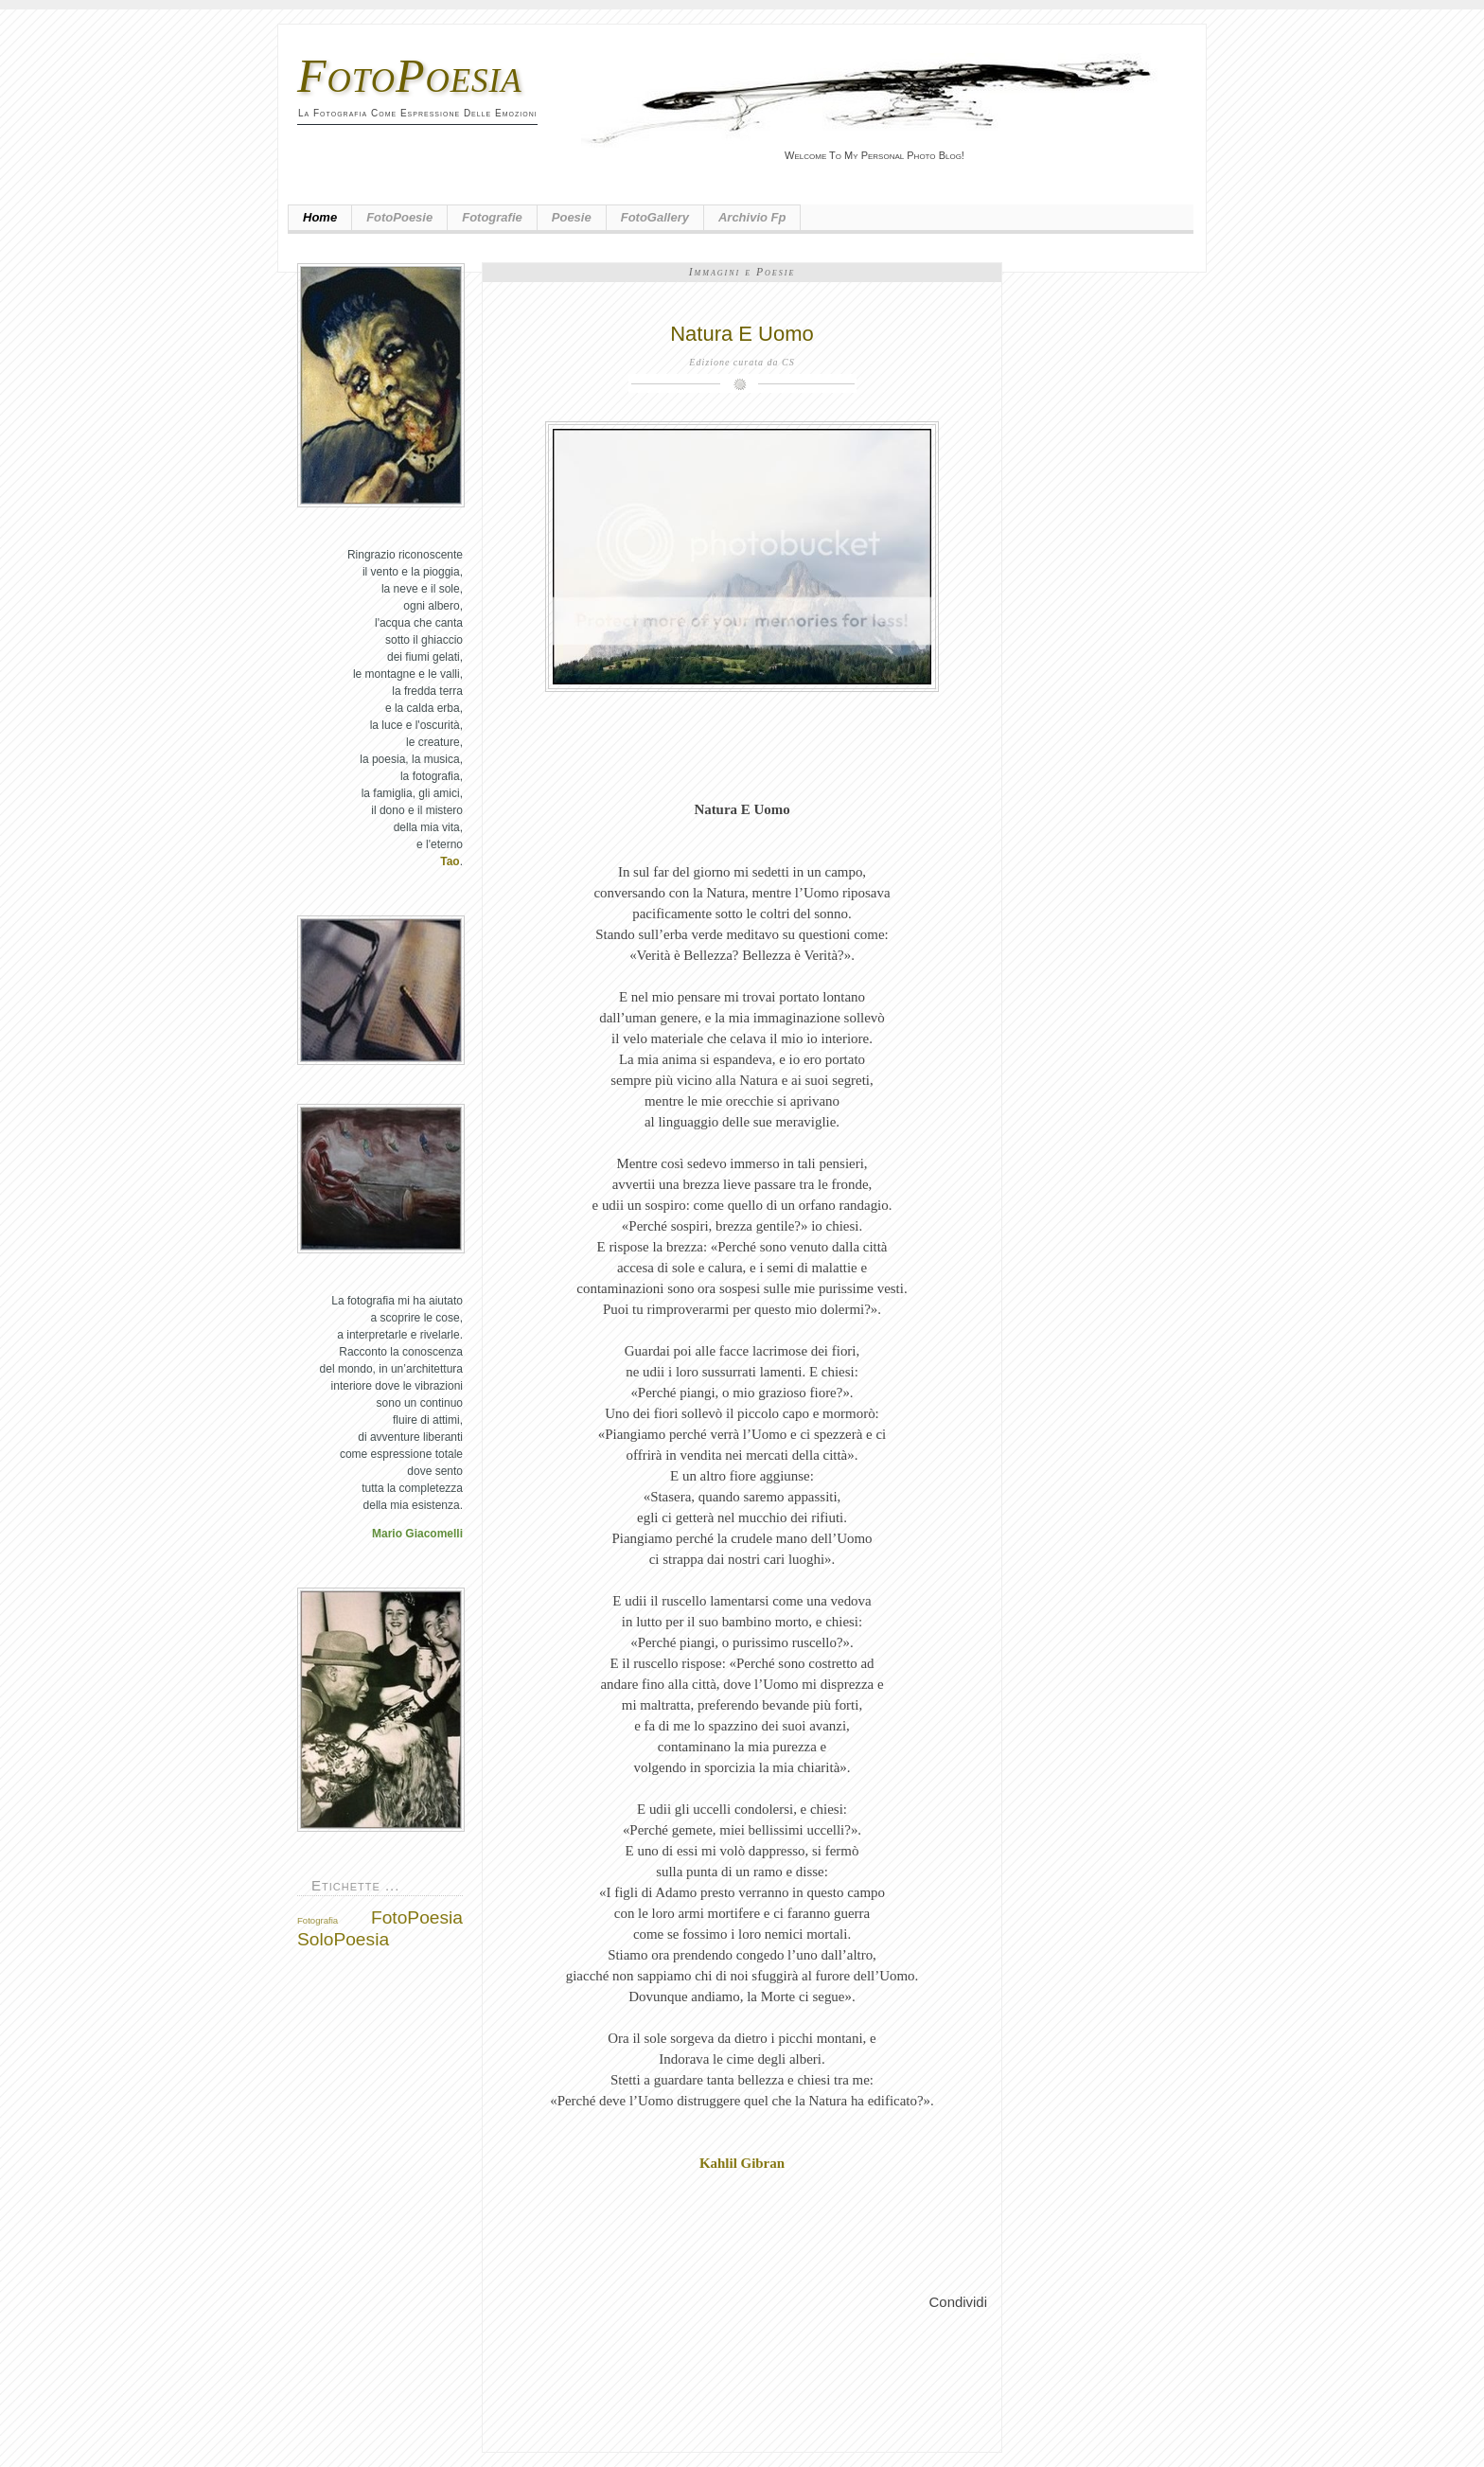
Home (320, 217)
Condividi (958, 2302)
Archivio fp (752, 217)
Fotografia (317, 1920)
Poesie (572, 217)
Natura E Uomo (742, 334)
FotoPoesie (399, 217)
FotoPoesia (409, 75)
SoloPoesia (343, 1939)
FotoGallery (655, 217)
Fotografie (492, 217)
